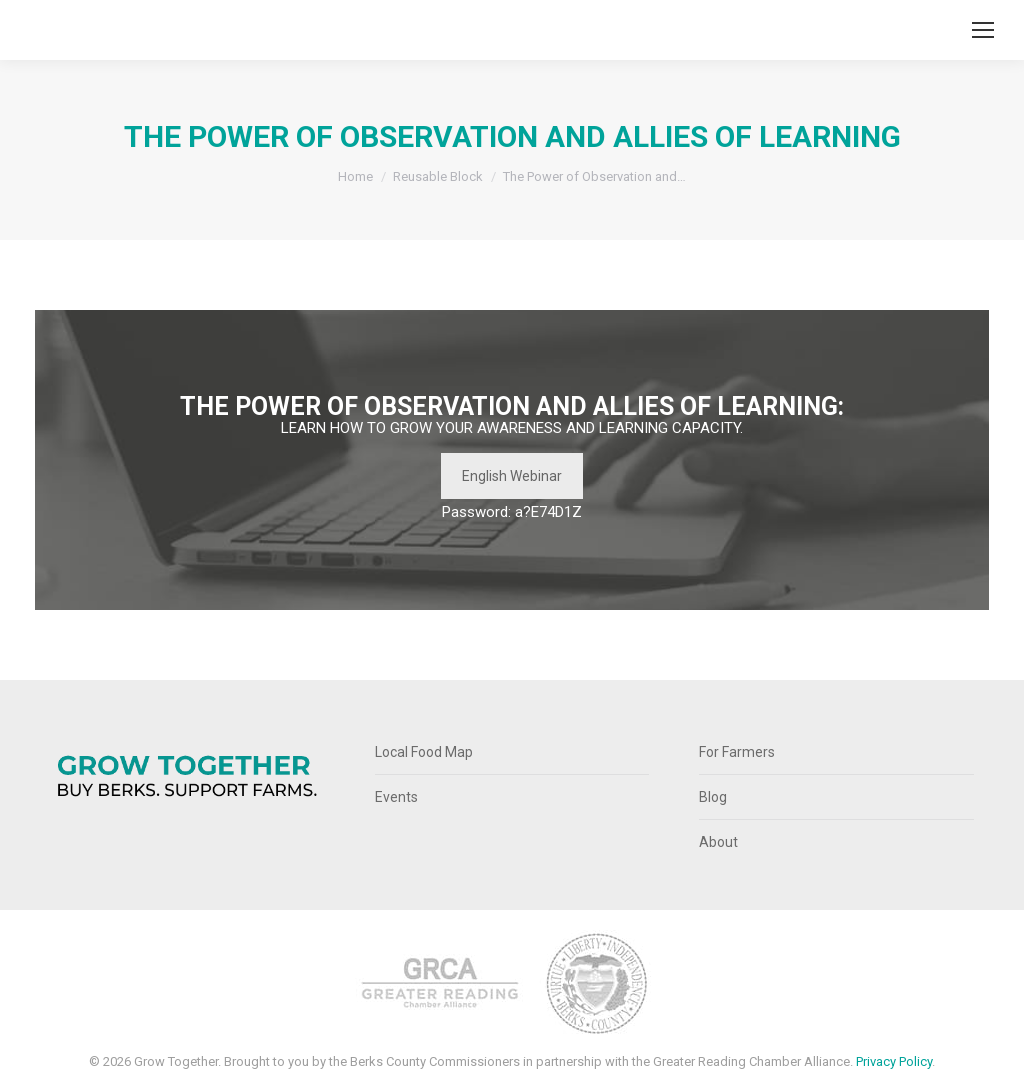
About (718, 842)
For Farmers (737, 752)
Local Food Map (424, 752)
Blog (713, 797)
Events (396, 797)
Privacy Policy (894, 1061)
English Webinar (512, 476)
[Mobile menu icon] (983, 30)
